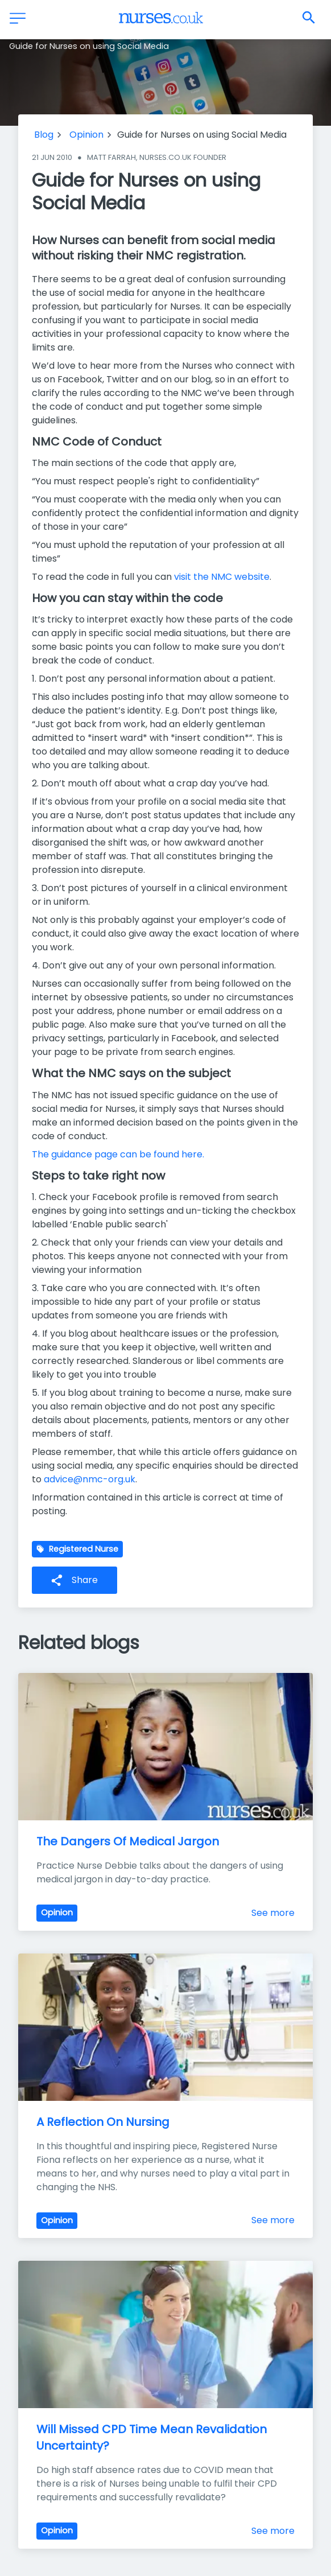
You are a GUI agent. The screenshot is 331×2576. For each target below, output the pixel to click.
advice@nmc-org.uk (89, 1479)
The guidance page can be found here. (118, 1154)
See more (273, 1912)
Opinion (86, 134)
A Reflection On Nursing (102, 2122)
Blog (43, 134)
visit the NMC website (222, 576)
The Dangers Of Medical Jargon (127, 1841)
